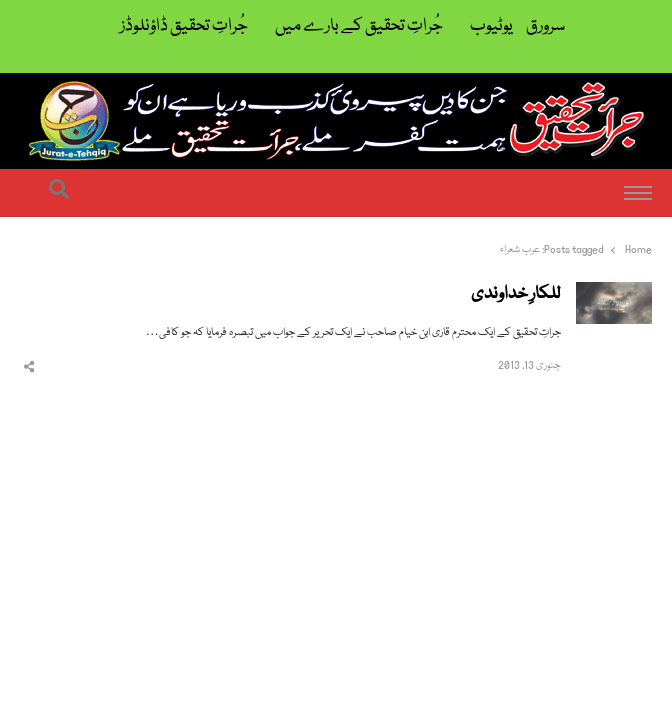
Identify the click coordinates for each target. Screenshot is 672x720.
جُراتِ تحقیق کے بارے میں (359, 26)
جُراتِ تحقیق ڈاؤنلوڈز (184, 26)
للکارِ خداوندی (516, 295)
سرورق (545, 26)
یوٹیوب (491, 26)
